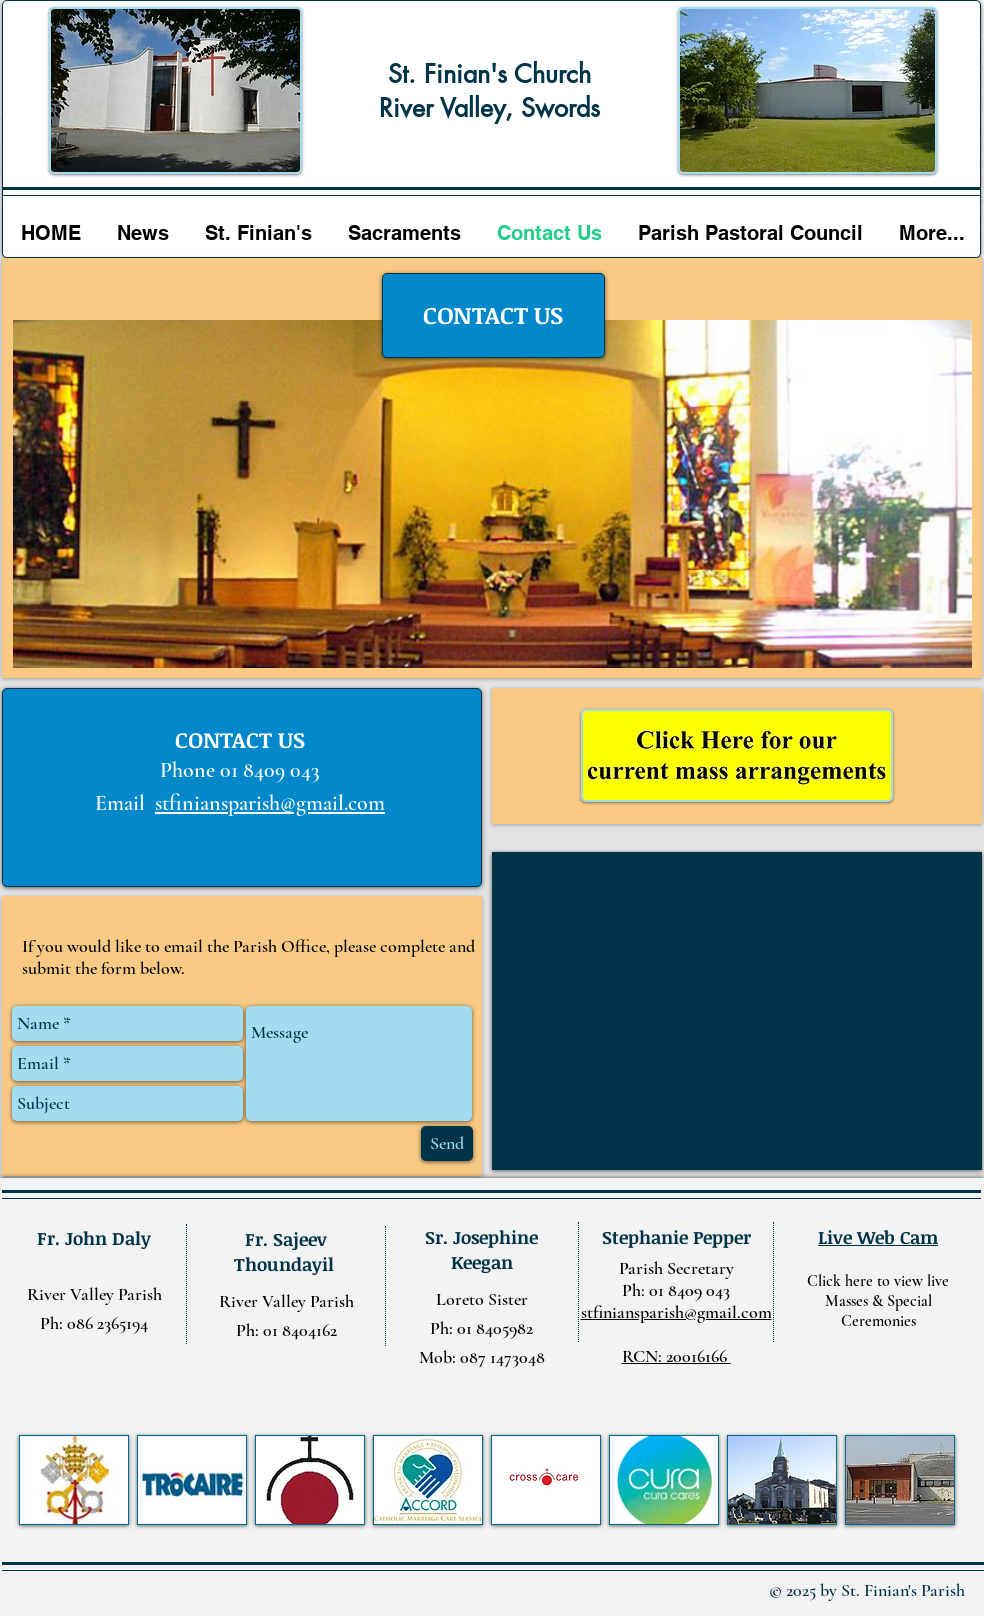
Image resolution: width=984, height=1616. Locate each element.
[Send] (447, 1143)
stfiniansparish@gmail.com (270, 803)
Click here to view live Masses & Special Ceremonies (878, 1301)
